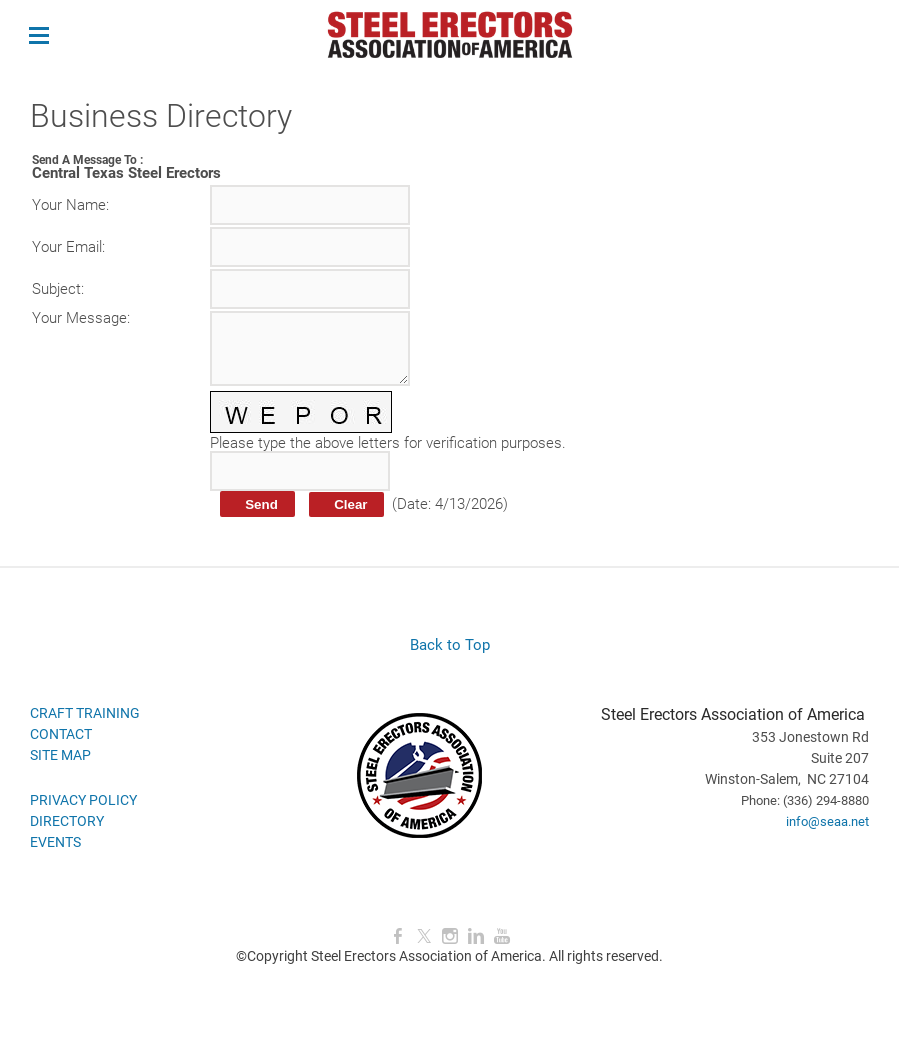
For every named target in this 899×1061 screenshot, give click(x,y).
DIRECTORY (67, 821)
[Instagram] (450, 936)
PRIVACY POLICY (83, 800)
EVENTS (55, 842)
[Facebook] (398, 936)
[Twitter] (424, 936)
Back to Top (450, 645)
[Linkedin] (476, 936)
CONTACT (61, 734)
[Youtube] (502, 936)
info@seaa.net (827, 821)
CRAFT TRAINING (85, 713)
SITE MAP (60, 755)
